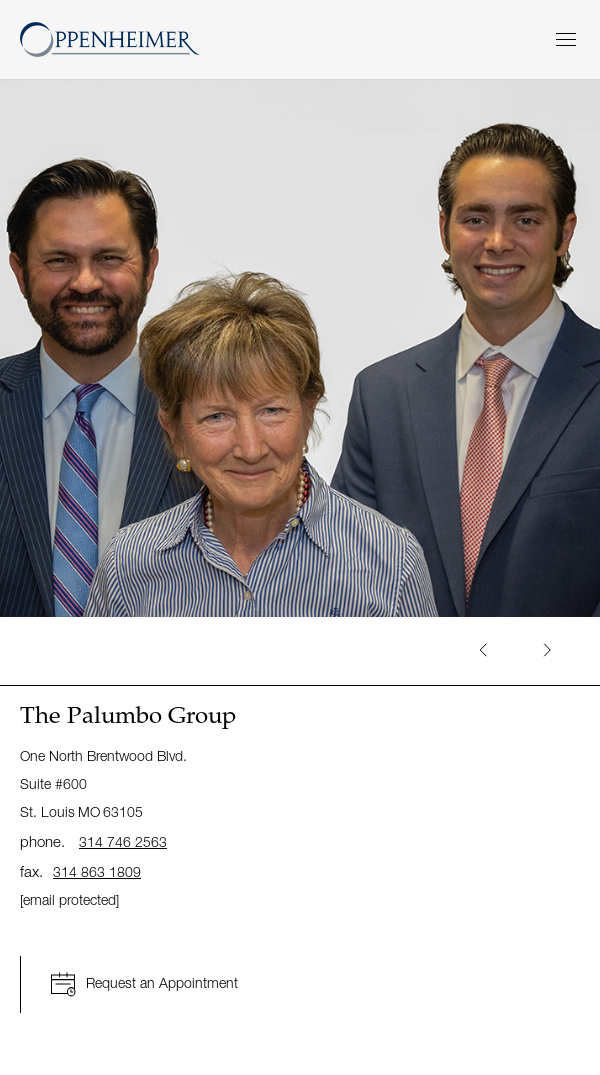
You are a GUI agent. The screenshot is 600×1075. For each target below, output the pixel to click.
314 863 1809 (97, 871)
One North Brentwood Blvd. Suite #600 (103, 783)
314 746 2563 (123, 841)
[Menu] (566, 39)
